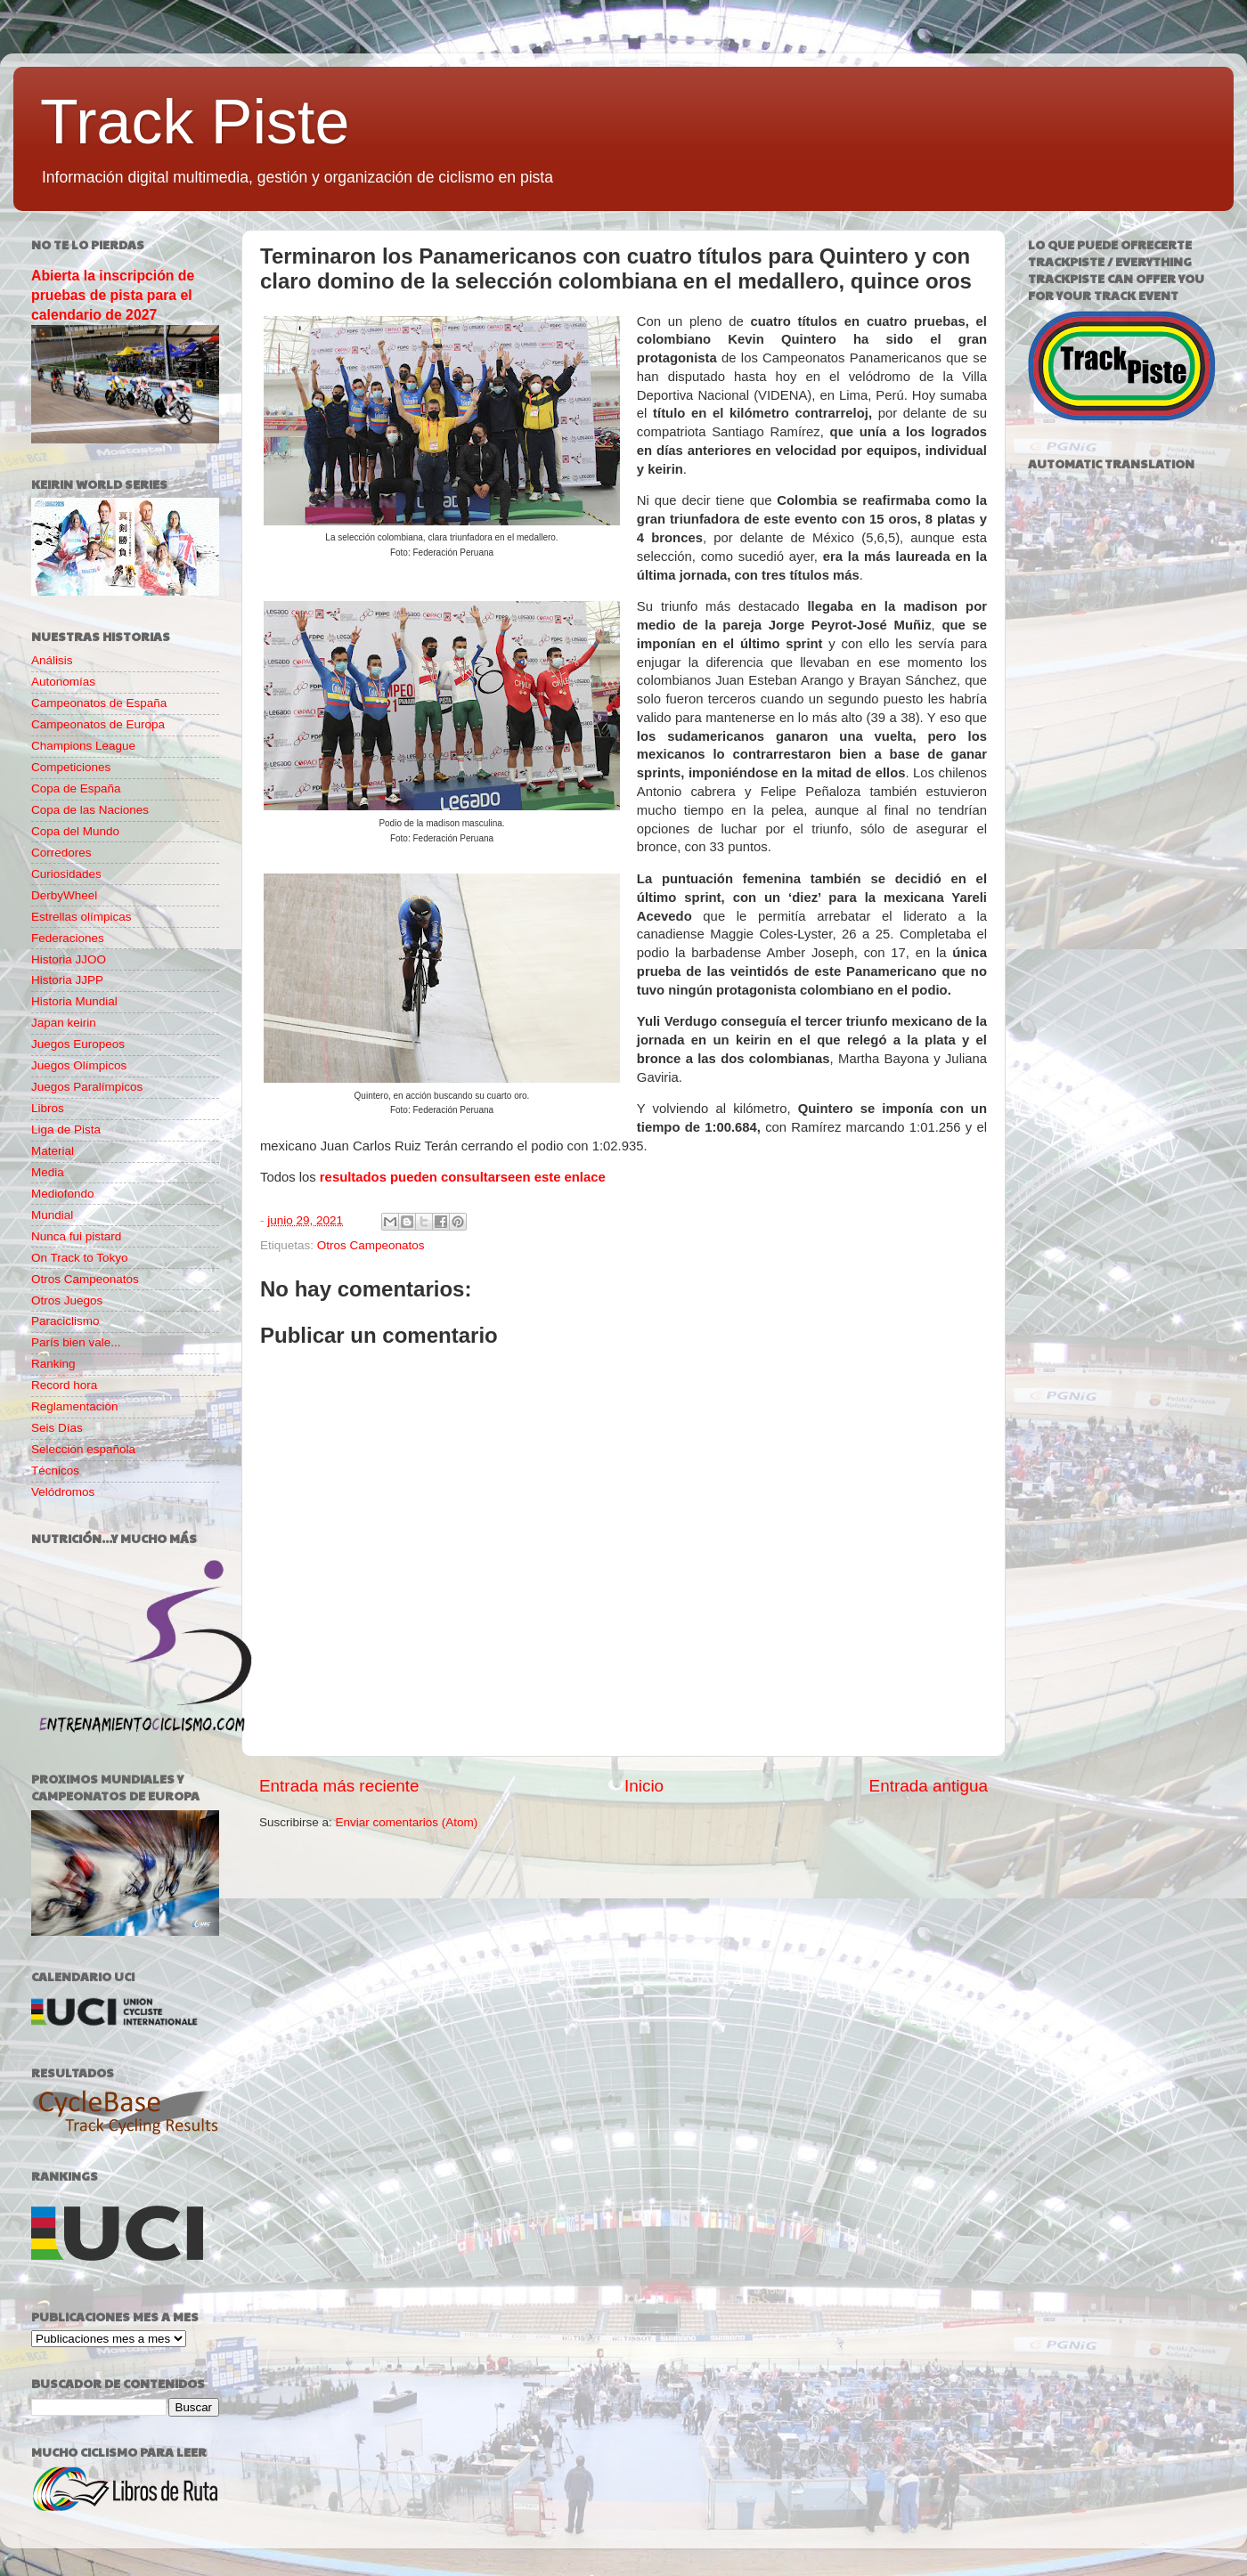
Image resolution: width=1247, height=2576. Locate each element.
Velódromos (62, 1492)
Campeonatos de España (99, 703)
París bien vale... (76, 1342)
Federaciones (67, 938)
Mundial (52, 1215)
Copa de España (76, 788)
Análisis (52, 660)
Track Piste (194, 122)
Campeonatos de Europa (98, 724)
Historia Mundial (74, 1001)
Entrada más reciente (339, 1785)
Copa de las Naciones (90, 810)
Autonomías (63, 681)
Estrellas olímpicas (81, 916)
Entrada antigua (928, 1785)
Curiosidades (66, 874)
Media (47, 1172)
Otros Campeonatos (371, 1245)
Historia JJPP (67, 980)
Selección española (83, 1449)
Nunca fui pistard (76, 1236)
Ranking (53, 1363)
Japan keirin (63, 1022)
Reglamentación (74, 1406)
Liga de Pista (66, 1129)
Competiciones (70, 767)
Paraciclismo (65, 1321)
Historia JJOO (68, 959)
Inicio (644, 1785)
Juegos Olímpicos (78, 1065)
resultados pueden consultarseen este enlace (463, 1177)
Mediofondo (62, 1193)
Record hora (64, 1385)
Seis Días (57, 1427)
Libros (47, 1108)
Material (52, 1151)
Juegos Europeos (78, 1044)
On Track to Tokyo (79, 1257)
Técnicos (55, 1470)
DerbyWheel (64, 895)
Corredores (61, 852)
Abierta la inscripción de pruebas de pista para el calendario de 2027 (112, 295)
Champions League (83, 745)
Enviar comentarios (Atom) (407, 1822)
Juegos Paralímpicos (87, 1086)
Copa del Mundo (75, 831)
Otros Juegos (66, 1300)
